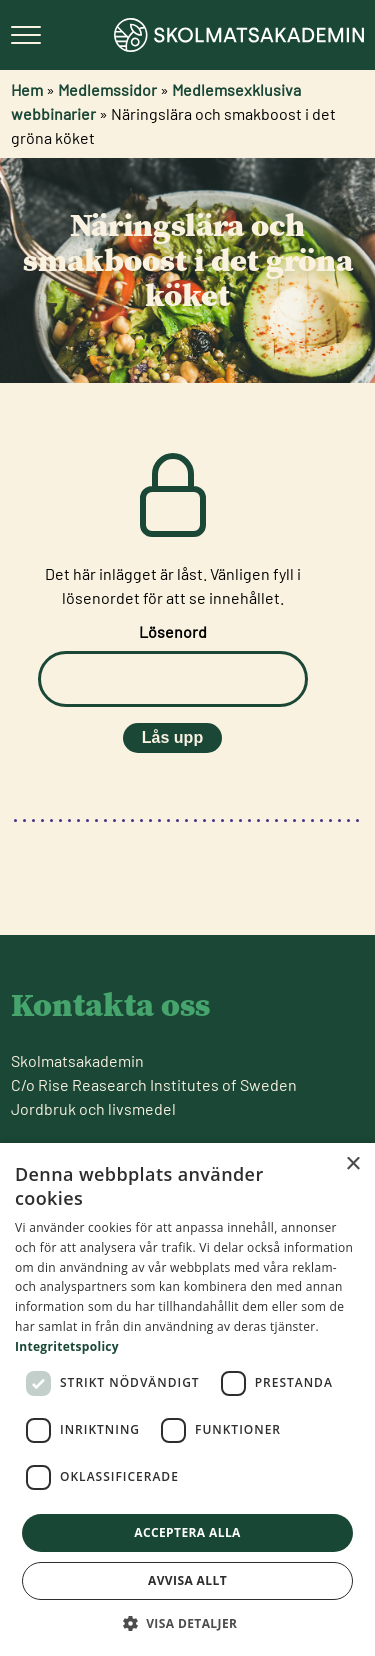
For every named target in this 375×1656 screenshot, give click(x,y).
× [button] (352, 1164)
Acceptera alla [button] (187, 1532)
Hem (27, 89)
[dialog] (187, 1399)
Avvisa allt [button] (187, 1580)
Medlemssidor (107, 89)
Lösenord (173, 631)
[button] (188, 1623)
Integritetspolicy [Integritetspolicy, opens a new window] (67, 1346)
